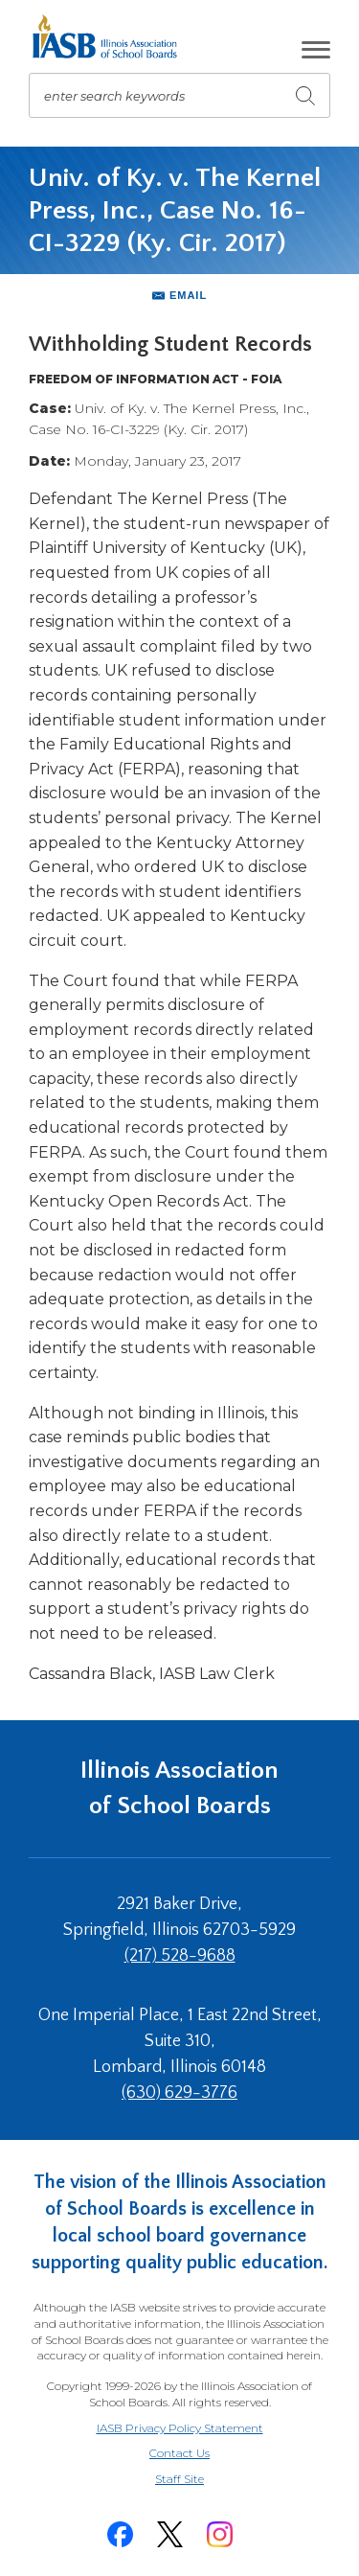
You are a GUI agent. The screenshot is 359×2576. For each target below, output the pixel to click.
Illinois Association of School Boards (179, 1788)
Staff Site (203, 2480)
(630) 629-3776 (179, 2093)
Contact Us (179, 2453)
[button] (316, 49)
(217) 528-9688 (180, 1956)
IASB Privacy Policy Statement (180, 2428)
